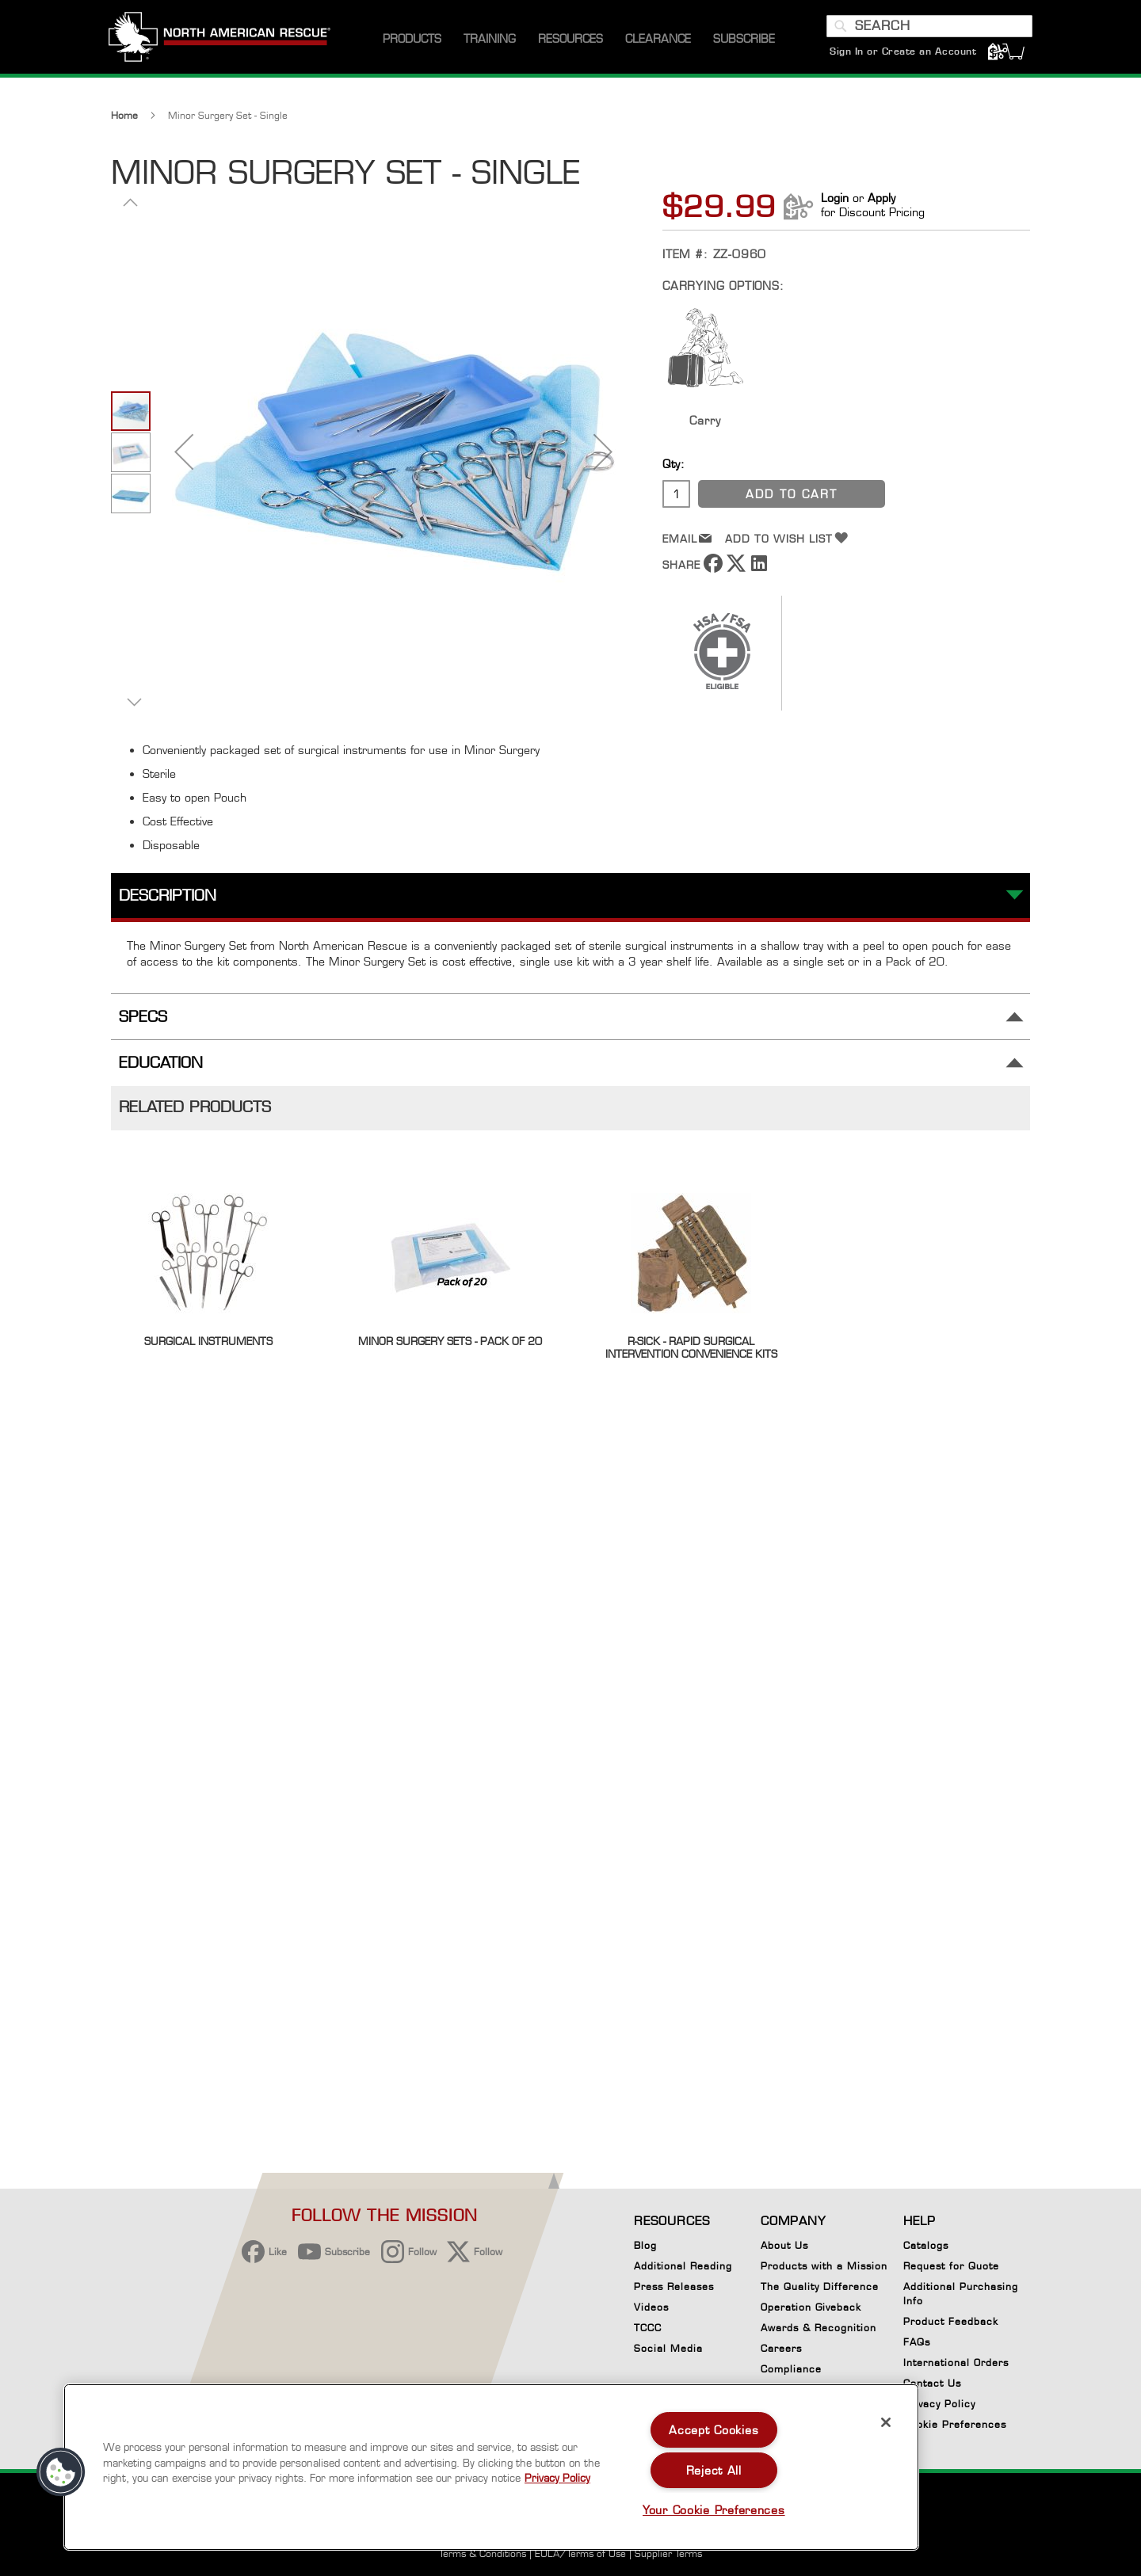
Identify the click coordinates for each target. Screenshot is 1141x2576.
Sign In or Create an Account (900, 59)
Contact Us (932, 2383)
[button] (184, 460)
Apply (881, 206)
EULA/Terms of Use (580, 2553)
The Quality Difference (820, 2286)
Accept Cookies (713, 2430)
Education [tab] (161, 1072)
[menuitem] (412, 47)
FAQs (916, 2342)
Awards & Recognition (818, 2328)
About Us (784, 2245)
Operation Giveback (811, 2307)
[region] (491, 2467)
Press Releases (674, 2286)
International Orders (956, 2362)
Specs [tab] (143, 1025)
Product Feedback (950, 2321)
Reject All (714, 2470)
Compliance (791, 2369)
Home (124, 124)
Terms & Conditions (482, 2553)
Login (835, 206)
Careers (781, 2348)
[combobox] (927, 34)
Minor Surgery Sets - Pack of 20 (450, 1349)
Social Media (668, 2348)
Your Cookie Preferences (714, 2510)
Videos (651, 2307)
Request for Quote (951, 2266)
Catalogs (925, 2245)
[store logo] (222, 47)
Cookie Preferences (954, 2427)
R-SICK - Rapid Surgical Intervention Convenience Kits (691, 1356)
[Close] (885, 2422)
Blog (645, 2245)
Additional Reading (683, 2266)
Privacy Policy (939, 2404)
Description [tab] (167, 904)
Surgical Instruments (208, 1349)
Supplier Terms (668, 2553)
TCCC (648, 2328)
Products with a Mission (824, 2266)
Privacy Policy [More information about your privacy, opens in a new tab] (557, 2477)
